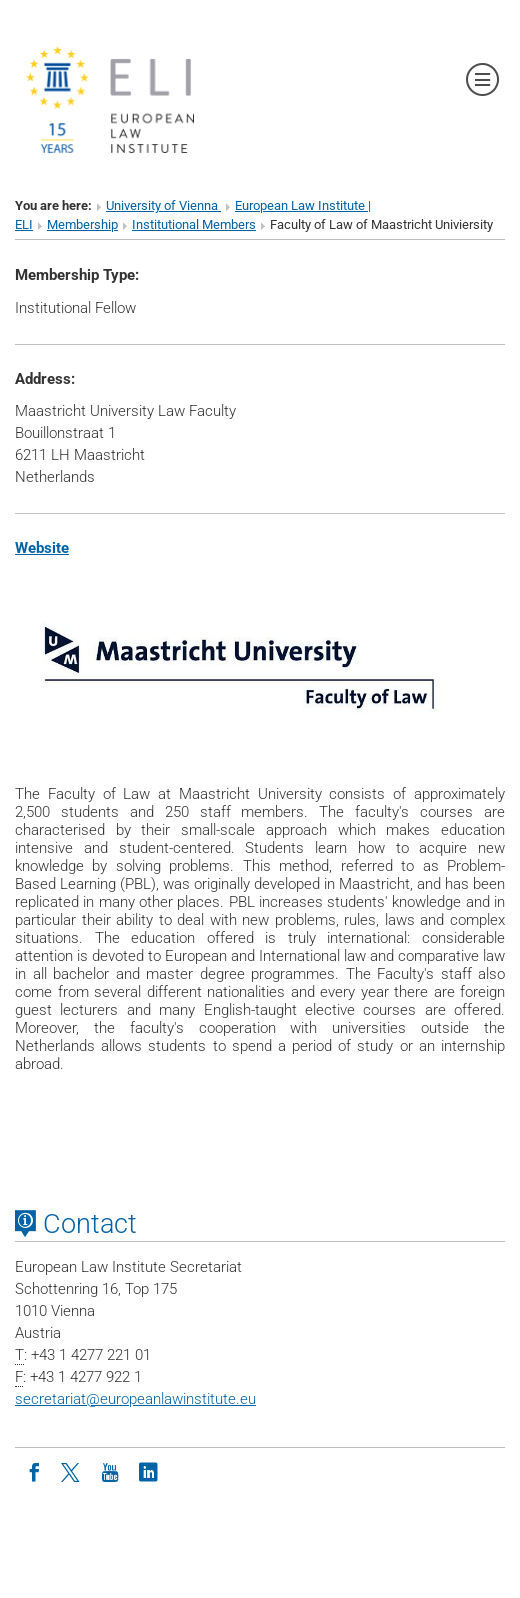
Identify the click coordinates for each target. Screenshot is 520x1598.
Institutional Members (194, 224)
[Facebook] (34, 1471)
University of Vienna (163, 205)
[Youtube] (110, 1471)
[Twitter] (72, 1471)
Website (42, 548)
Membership (82, 224)
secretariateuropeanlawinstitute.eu (135, 1399)
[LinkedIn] (148, 1471)
